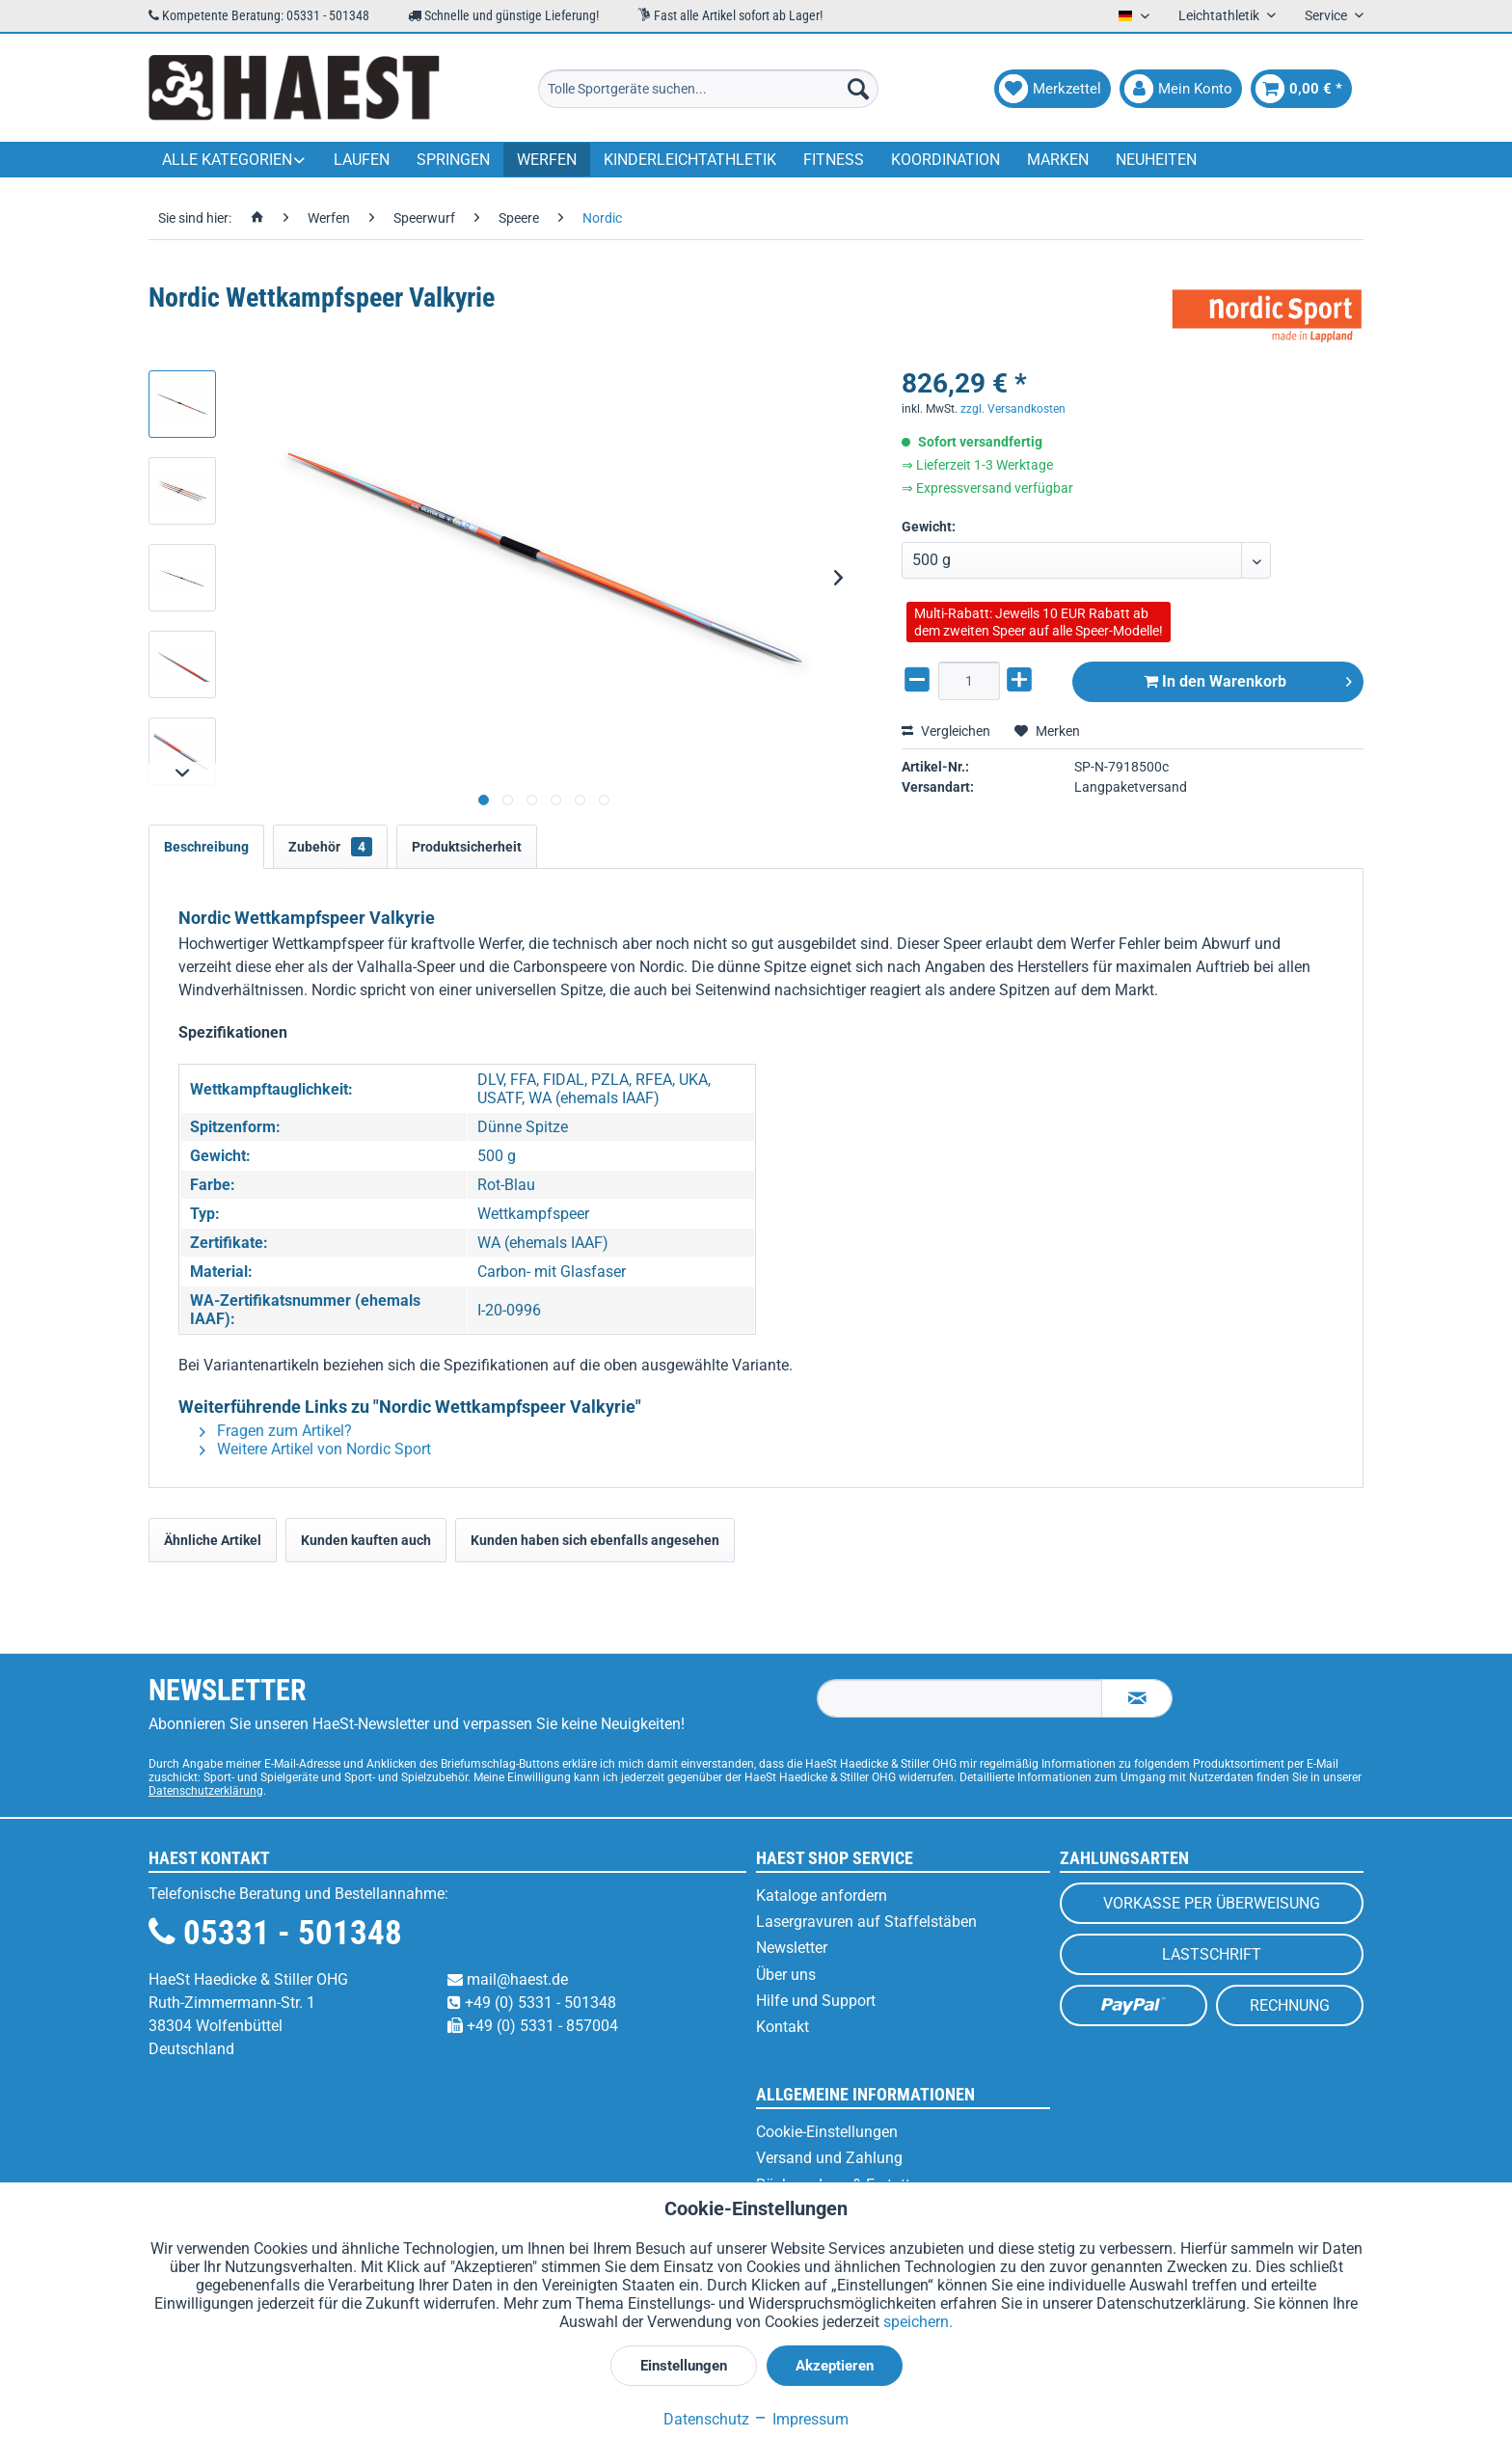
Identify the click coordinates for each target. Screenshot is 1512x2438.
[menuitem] (708, 88)
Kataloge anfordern (821, 1895)
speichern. (918, 2322)
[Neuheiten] (1156, 159)
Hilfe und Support (816, 2000)
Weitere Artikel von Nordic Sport (315, 1449)
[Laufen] (361, 159)
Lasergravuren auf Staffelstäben (866, 1921)
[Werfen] (546, 159)
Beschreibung (206, 846)
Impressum (801, 2419)
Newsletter (791, 1947)
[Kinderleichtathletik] (690, 159)
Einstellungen (683, 2365)
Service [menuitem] (1327, 15)
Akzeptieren (835, 2365)
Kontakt (782, 2027)
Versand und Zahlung (829, 2158)
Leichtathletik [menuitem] (1220, 15)
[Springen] (453, 159)
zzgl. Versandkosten (1013, 409)
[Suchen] (858, 88)
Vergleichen (946, 731)
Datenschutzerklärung (205, 1791)
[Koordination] (945, 159)
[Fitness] (834, 159)
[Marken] (1057, 159)
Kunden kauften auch (366, 1540)
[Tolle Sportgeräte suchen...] (708, 88)
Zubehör (330, 846)
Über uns (786, 1974)
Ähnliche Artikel (212, 1540)
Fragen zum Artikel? (276, 1431)
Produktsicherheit (467, 846)
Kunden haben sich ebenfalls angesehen (595, 1540)
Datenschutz (706, 2419)
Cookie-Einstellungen (827, 2132)
